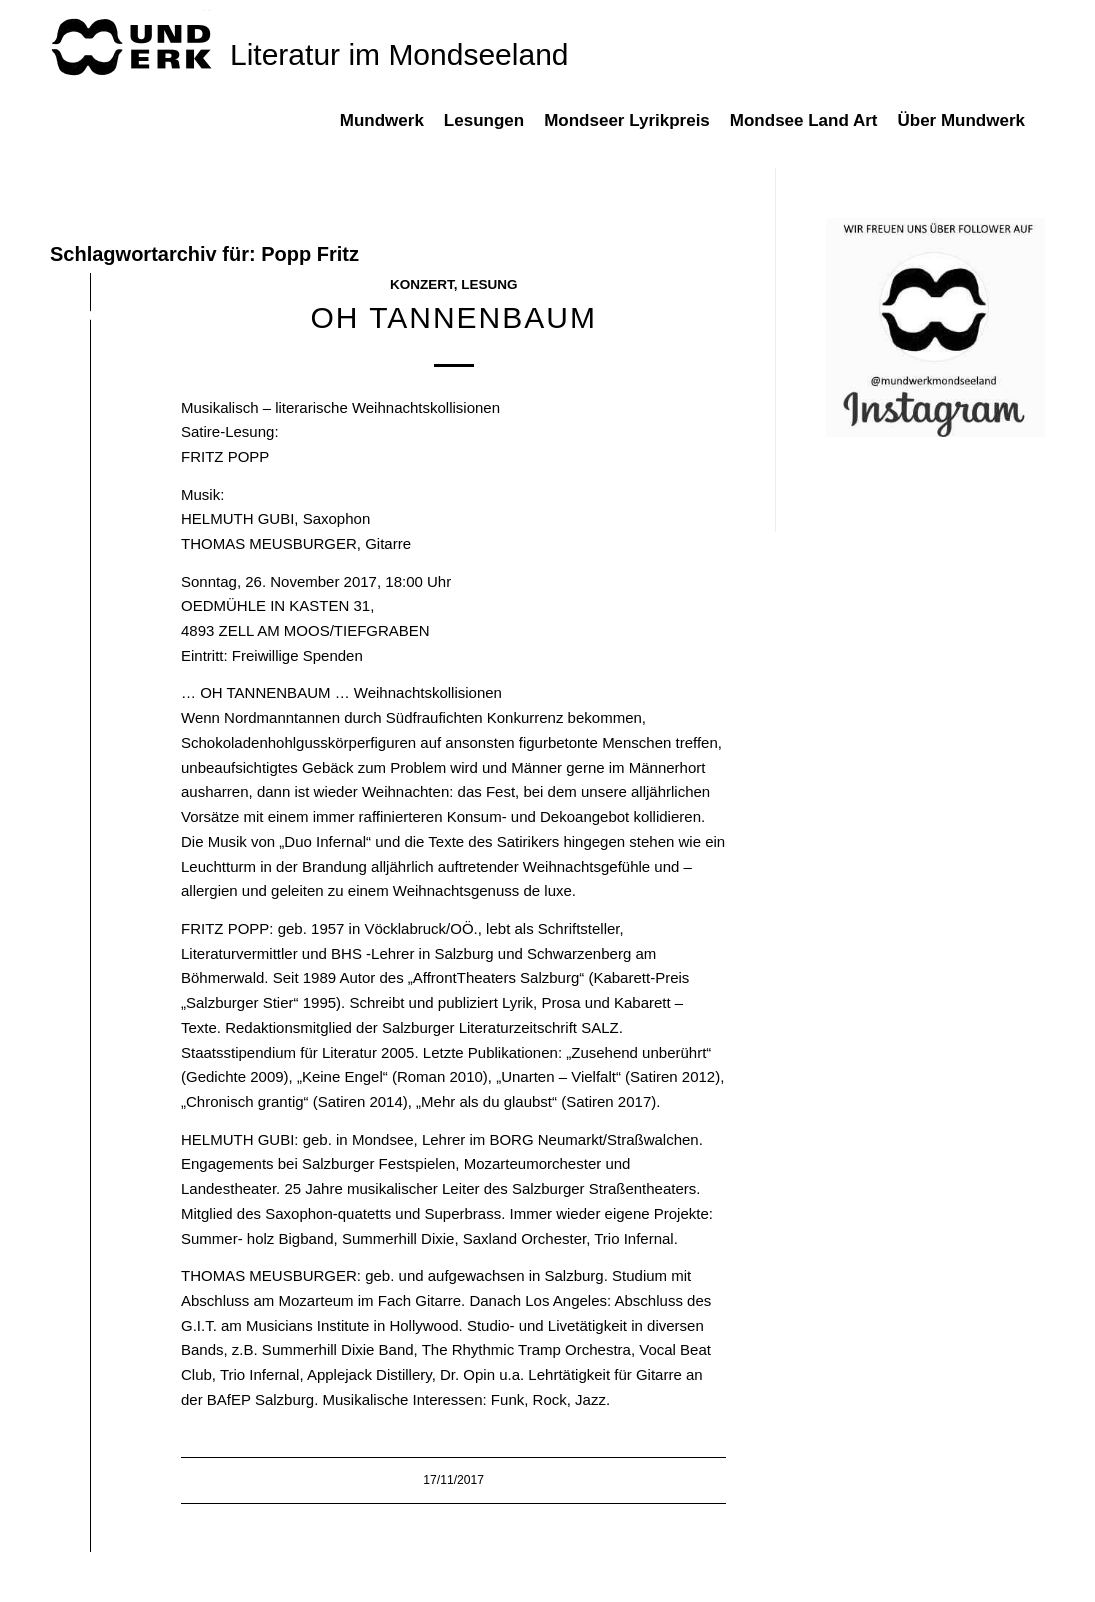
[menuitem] (392, 131)
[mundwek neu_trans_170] (135, 45)
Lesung (489, 284)
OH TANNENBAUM (453, 317)
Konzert (422, 284)
